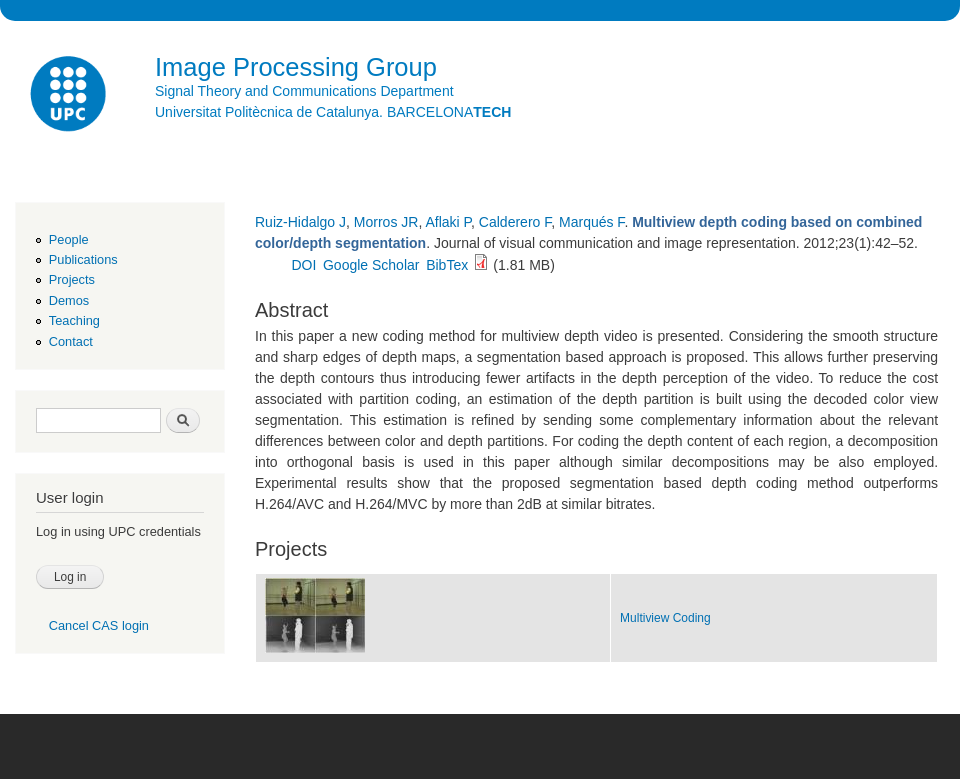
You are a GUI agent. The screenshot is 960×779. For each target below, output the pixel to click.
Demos (69, 300)
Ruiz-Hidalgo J (300, 222)
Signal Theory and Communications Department (304, 91)
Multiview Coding (665, 618)
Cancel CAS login (99, 625)
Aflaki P (448, 222)
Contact (71, 341)
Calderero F (515, 222)
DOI (303, 265)
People (69, 239)
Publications (83, 259)
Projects (72, 279)
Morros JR (386, 222)
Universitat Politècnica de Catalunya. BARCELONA (333, 112)
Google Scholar (371, 265)
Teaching (74, 320)
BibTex (447, 265)
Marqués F (591, 222)
